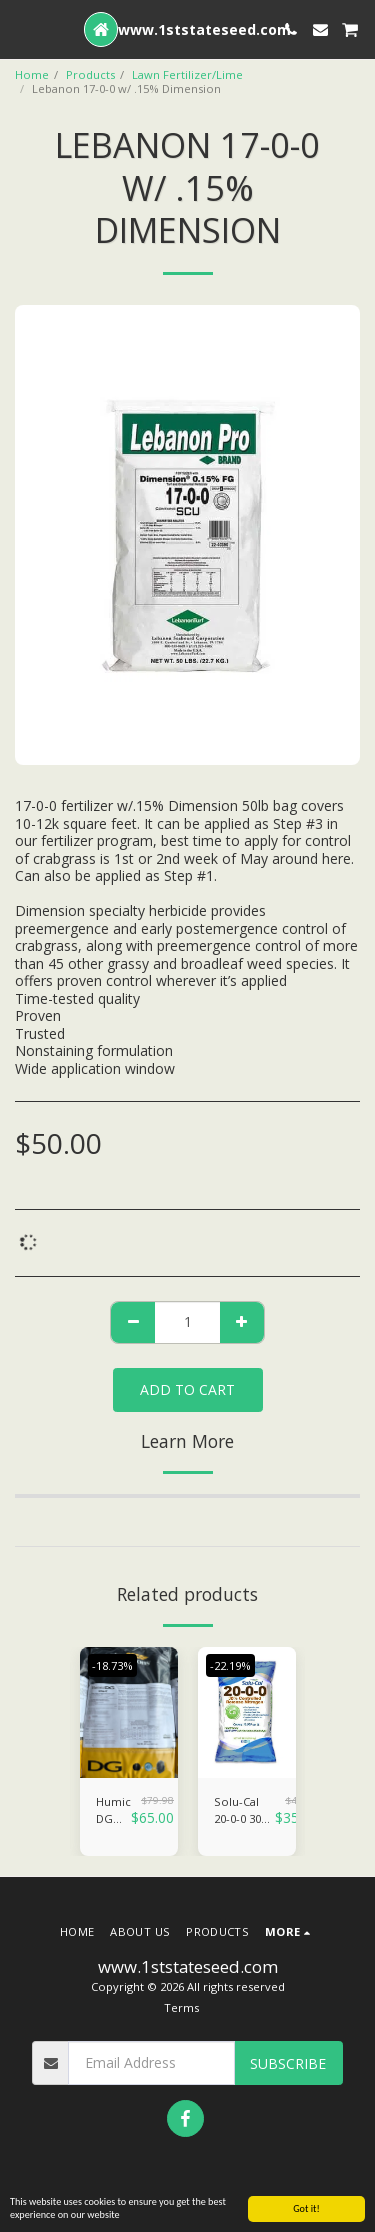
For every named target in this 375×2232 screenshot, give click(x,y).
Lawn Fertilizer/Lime (187, 74)
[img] (129, 1712)
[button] (22, 28)
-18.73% (112, 1665)
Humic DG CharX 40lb (113, 1811)
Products (90, 74)
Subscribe (288, 2063)
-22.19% (230, 1665)
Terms (181, 2007)
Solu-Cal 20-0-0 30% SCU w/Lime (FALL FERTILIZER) (244, 1811)
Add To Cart (187, 1389)
